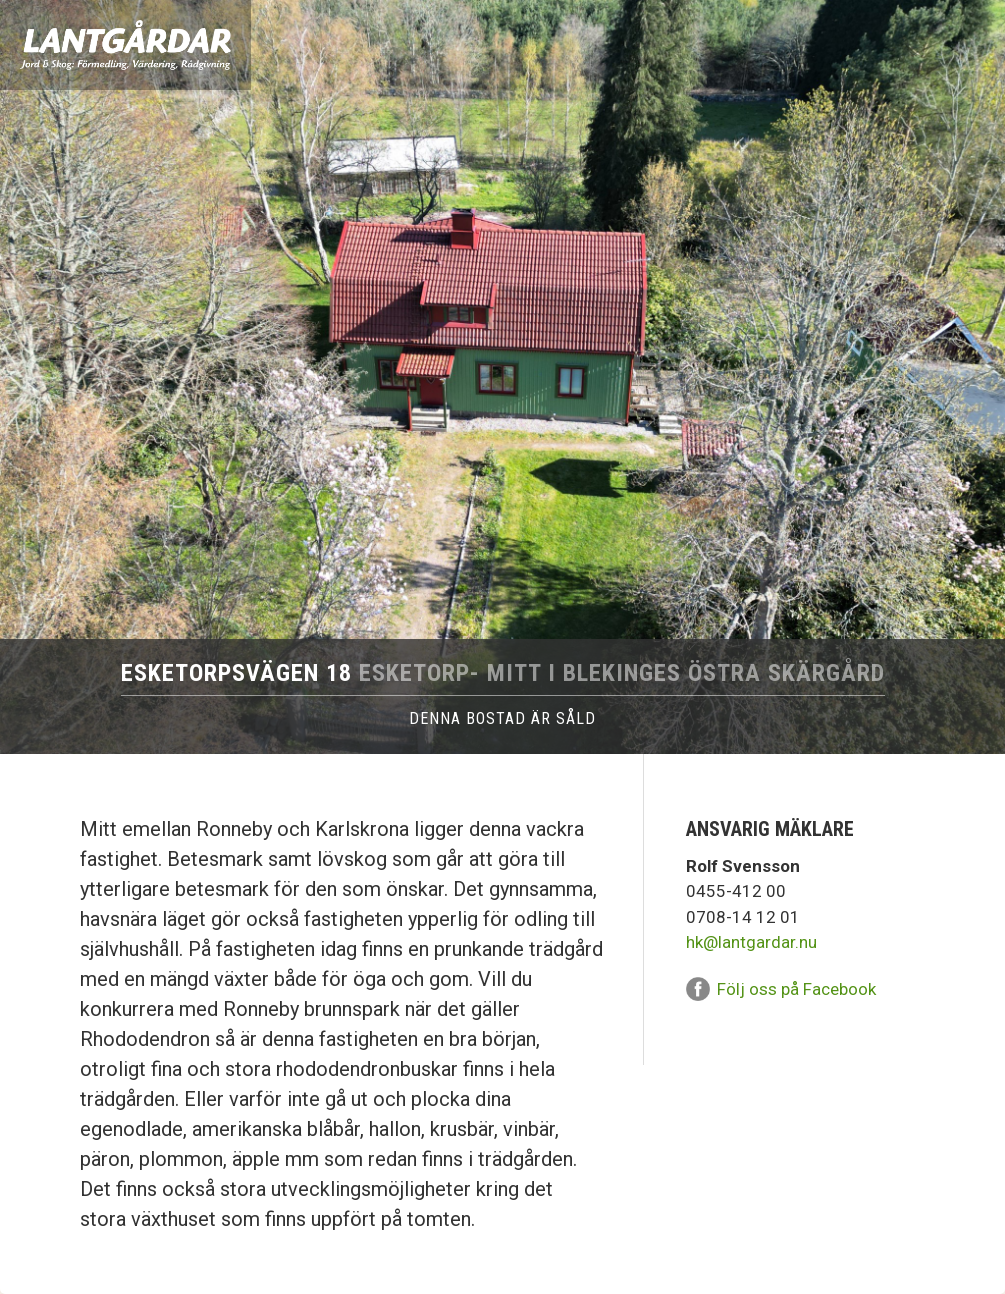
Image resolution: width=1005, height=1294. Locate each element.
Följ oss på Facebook (796, 989)
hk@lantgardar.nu (751, 942)
